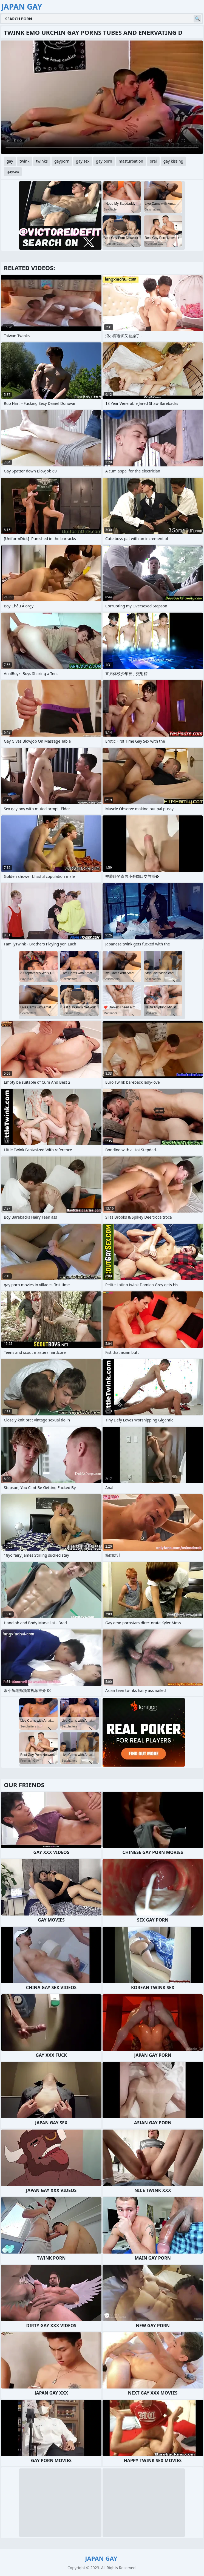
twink (25, 161)
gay (10, 161)
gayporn (61, 161)
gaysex (13, 171)
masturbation (131, 161)
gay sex (82, 161)
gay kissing (173, 161)
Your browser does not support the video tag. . (102, 97)
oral (153, 161)
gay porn (104, 161)
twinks (42, 161)
